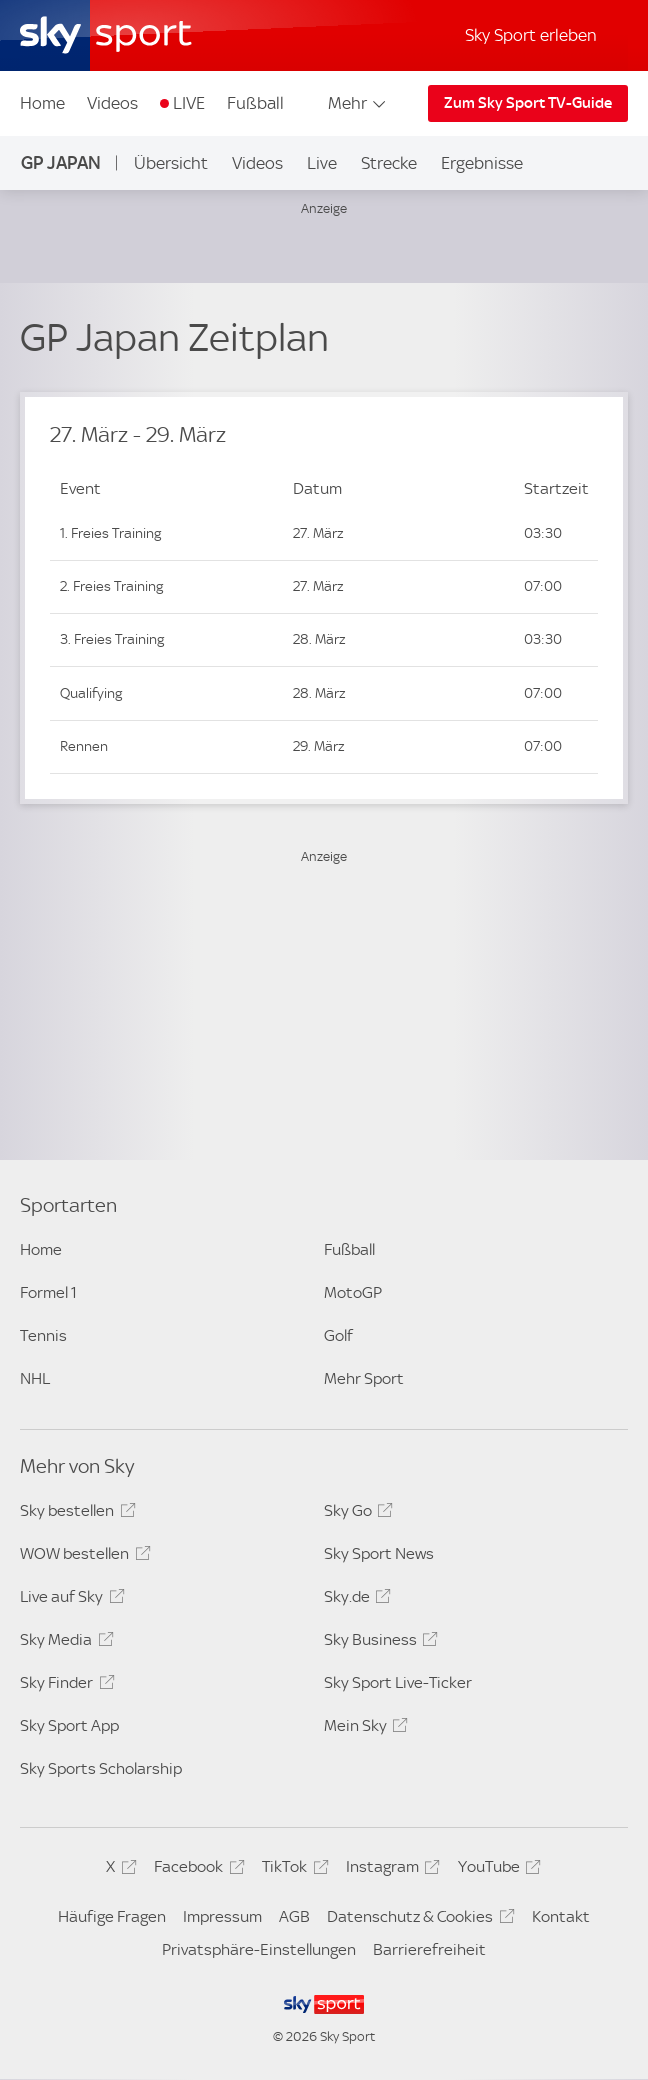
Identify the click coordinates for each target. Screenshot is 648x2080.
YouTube (496, 1870)
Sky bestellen (74, 1514)
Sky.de (354, 1600)
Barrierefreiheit (429, 1949)
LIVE (189, 103)
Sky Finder (64, 1686)
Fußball (255, 103)
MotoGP (353, 1292)
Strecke (389, 163)
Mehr (358, 103)
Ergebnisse (482, 163)
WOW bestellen (82, 1557)
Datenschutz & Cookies (417, 1920)
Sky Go (355, 1514)
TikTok (292, 1870)
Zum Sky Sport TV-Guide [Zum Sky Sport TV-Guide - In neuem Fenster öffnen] (528, 103)
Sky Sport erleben (531, 35)
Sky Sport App (69, 1725)
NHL (35, 1378)
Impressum (222, 1916)
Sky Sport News (379, 1553)
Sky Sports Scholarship (101, 1768)
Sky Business (378, 1643)
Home (42, 103)
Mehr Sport (364, 1378)
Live (322, 163)
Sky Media (63, 1643)
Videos (112, 103)
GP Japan (61, 162)
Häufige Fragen (112, 1916)
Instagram (390, 1870)
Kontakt (561, 1916)
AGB (294, 1916)
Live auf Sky (69, 1600)
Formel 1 (48, 1292)
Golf (338, 1335)
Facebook (196, 1870)
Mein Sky (363, 1729)
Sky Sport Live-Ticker (398, 1682)
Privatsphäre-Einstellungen (259, 1949)
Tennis (43, 1335)
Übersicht (171, 163)
